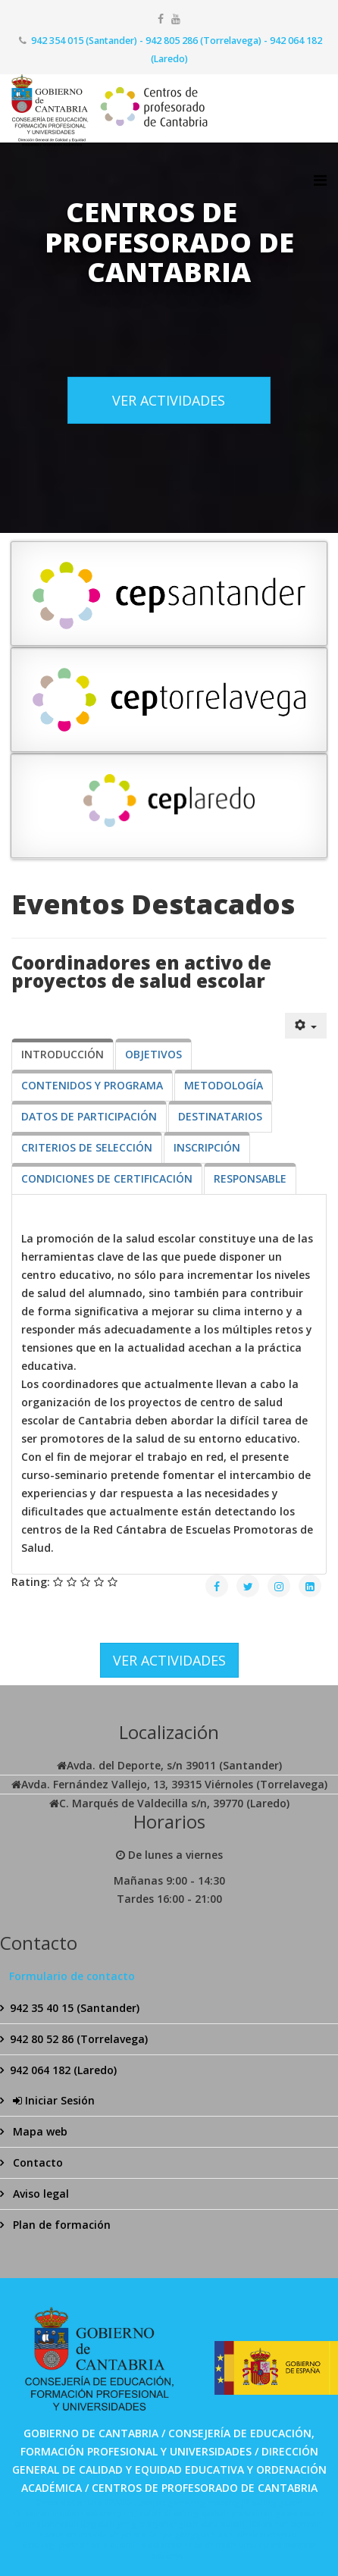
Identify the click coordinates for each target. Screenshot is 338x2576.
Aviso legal (39, 2193)
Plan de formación (60, 2224)
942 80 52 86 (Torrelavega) (79, 2039)
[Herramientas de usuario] (306, 1026)
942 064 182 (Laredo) (63, 2070)
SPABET (119, 2502)
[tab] (62, 1054)
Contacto (36, 2162)
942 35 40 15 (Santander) (74, 2008)
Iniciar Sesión (52, 2100)
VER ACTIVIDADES (168, 400)
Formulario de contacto (72, 1976)
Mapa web (38, 2131)
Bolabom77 (170, 2545)
